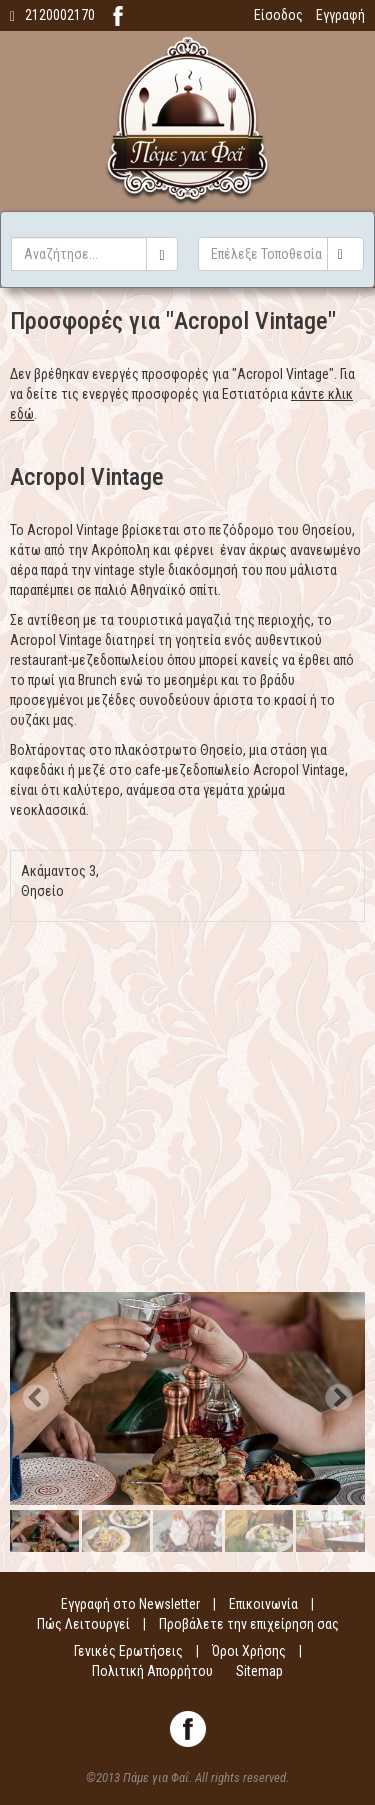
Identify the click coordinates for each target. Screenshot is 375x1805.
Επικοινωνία (263, 1604)
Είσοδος (278, 15)
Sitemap (259, 1671)
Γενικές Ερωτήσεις (128, 1651)
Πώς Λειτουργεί (83, 1624)
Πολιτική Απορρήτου (152, 1671)
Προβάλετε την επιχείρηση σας (249, 1624)
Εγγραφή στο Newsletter (130, 1604)
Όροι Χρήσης (249, 1651)
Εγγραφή (340, 15)
